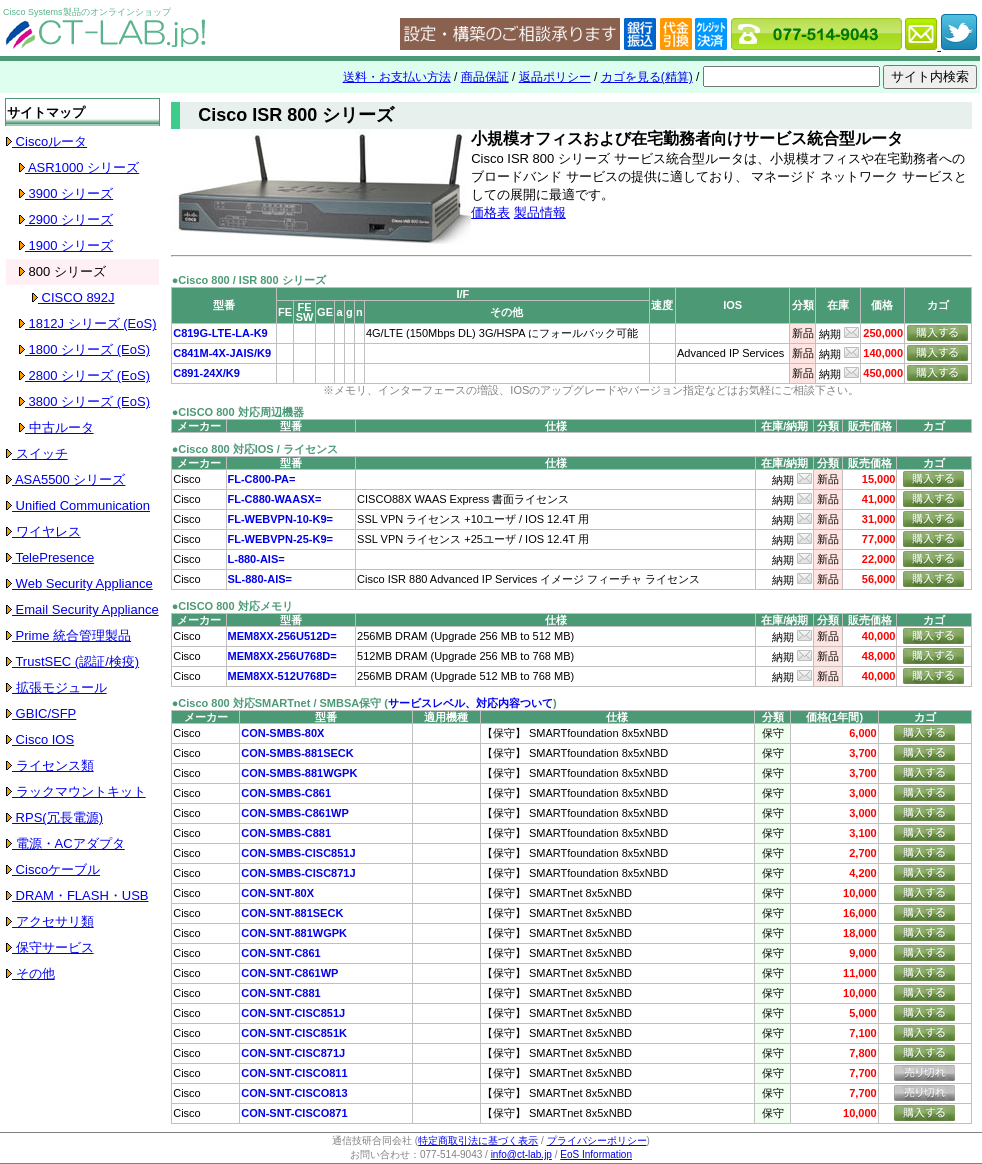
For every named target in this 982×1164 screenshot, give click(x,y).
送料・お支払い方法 (397, 77)
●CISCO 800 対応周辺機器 (238, 412)
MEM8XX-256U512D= (282, 636)
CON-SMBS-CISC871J (298, 873)
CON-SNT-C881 (280, 993)
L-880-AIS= (256, 559)
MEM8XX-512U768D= (282, 676)
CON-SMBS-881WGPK (299, 773)
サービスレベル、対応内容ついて (470, 703)
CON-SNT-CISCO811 (294, 1073)
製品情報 (540, 212)
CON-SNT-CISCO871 (294, 1113)
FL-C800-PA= (262, 479)
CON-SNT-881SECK (292, 913)
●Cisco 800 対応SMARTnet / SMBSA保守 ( (280, 703)
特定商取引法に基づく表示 (478, 1140)
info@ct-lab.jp (521, 1154)
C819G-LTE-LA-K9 (220, 333)
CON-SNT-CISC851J (293, 1013)
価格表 (490, 212)
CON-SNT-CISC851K (294, 1033)
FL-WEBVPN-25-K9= (280, 539)
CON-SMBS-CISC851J (298, 853)
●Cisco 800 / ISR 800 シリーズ (249, 280)
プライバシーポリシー (597, 1140)
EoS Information (596, 1154)
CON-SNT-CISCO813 (294, 1093)
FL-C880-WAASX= (275, 499)
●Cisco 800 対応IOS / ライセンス (255, 449)
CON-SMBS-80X (282, 733)
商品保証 (485, 77)
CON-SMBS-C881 (286, 833)
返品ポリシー (555, 77)
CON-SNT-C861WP (289, 973)
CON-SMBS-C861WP (295, 813)
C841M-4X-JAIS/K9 (222, 353)
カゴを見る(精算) (647, 77)
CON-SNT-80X (277, 893)
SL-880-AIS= (260, 579)
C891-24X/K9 (206, 373)
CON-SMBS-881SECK (297, 753)
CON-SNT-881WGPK (294, 933)
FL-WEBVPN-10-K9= (280, 519)
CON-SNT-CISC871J (293, 1053)
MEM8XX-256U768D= (282, 656)
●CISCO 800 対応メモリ (232, 606)
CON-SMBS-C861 (286, 793)
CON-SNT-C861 (280, 953)
